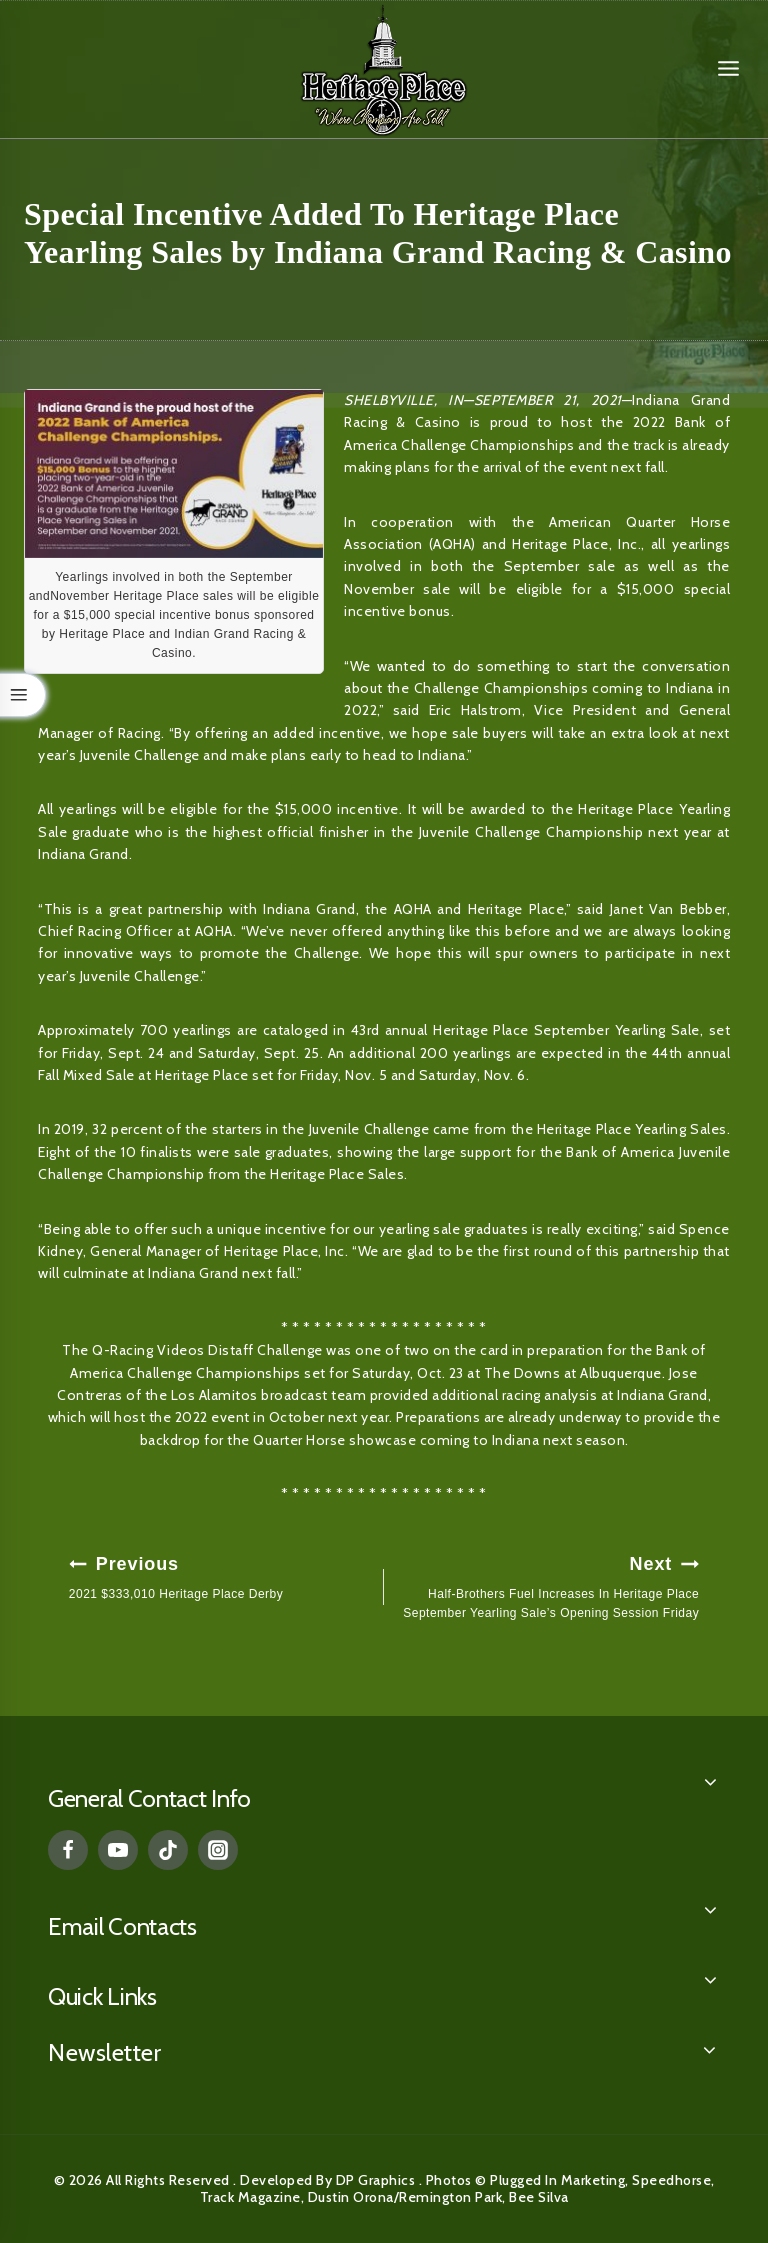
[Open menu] (728, 69)
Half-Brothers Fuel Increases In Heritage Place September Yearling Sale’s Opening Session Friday (547, 1585)
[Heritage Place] (384, 69)
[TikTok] (168, 1850)
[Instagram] (218, 1850)
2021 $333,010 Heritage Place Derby (220, 1575)
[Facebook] (68, 1850)
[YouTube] (118, 1850)
